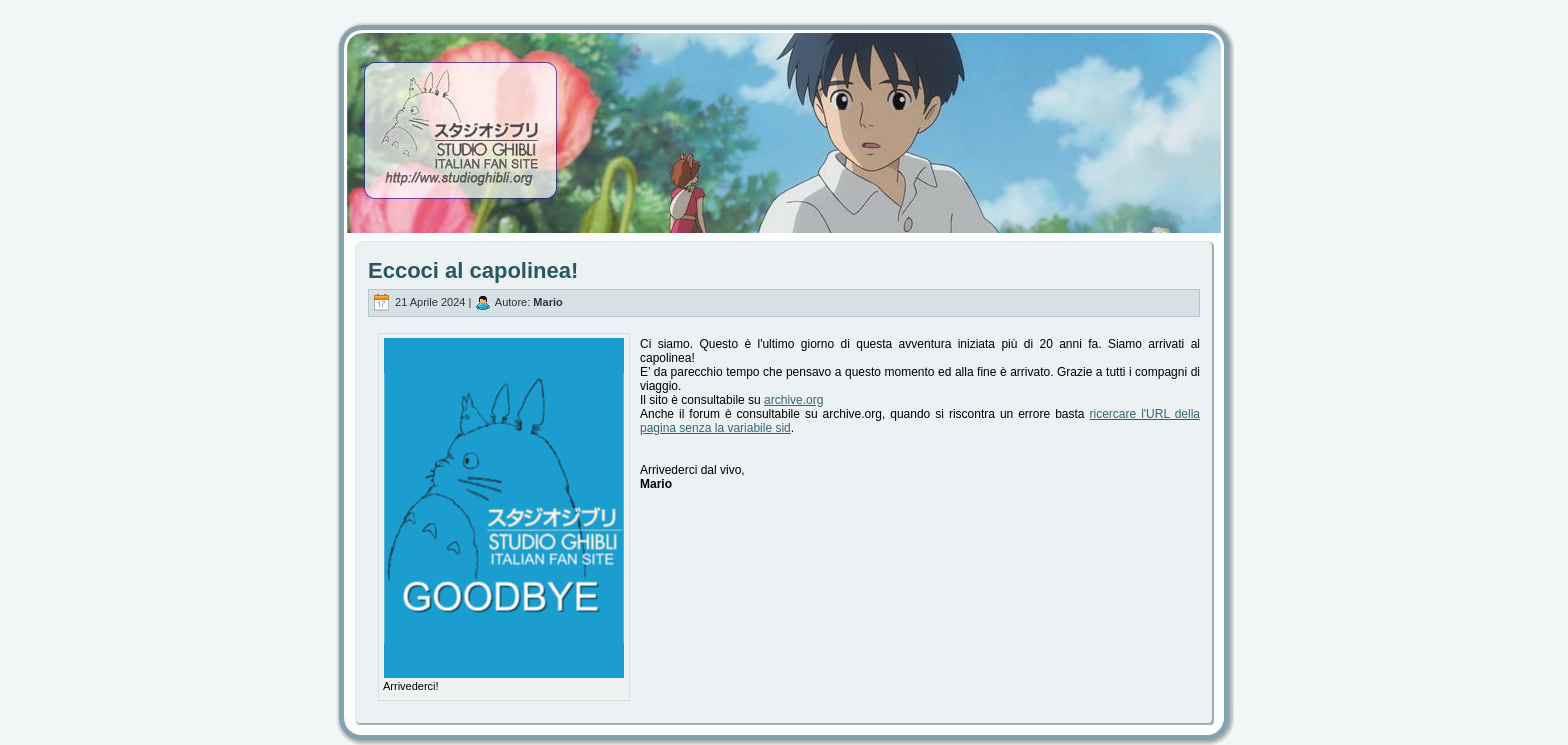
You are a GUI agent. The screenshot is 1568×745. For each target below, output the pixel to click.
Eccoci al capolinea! (473, 270)
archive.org (793, 400)
